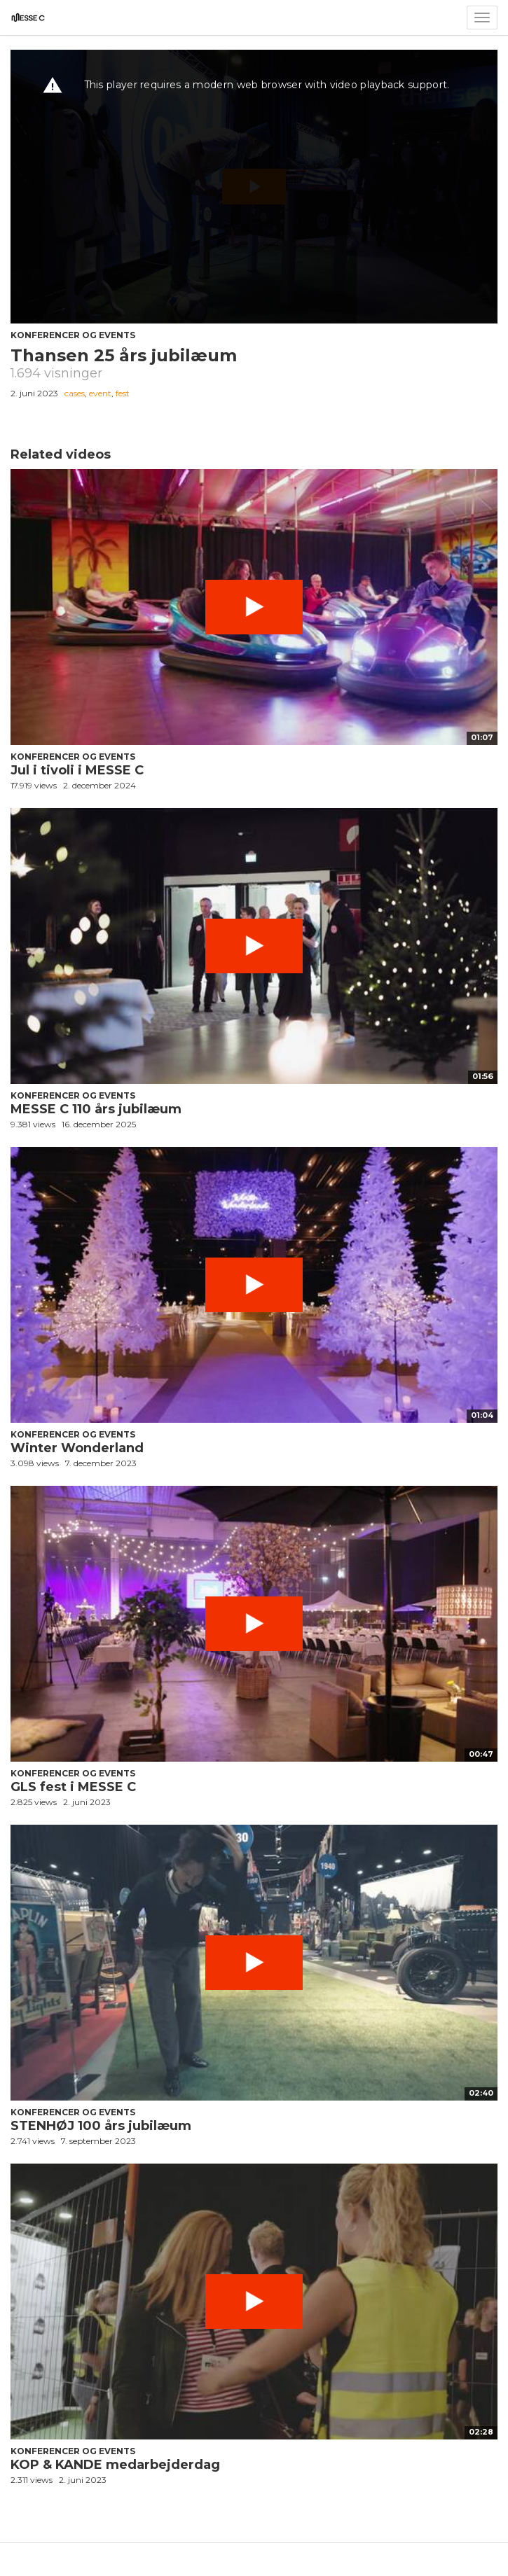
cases (74, 393)
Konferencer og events (73, 335)
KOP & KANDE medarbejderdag (115, 2464)
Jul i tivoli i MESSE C (77, 770)
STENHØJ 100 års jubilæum (101, 2125)
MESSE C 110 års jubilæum (96, 1109)
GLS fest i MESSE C (73, 1787)
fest (123, 393)
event (100, 393)
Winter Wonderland (77, 1448)
